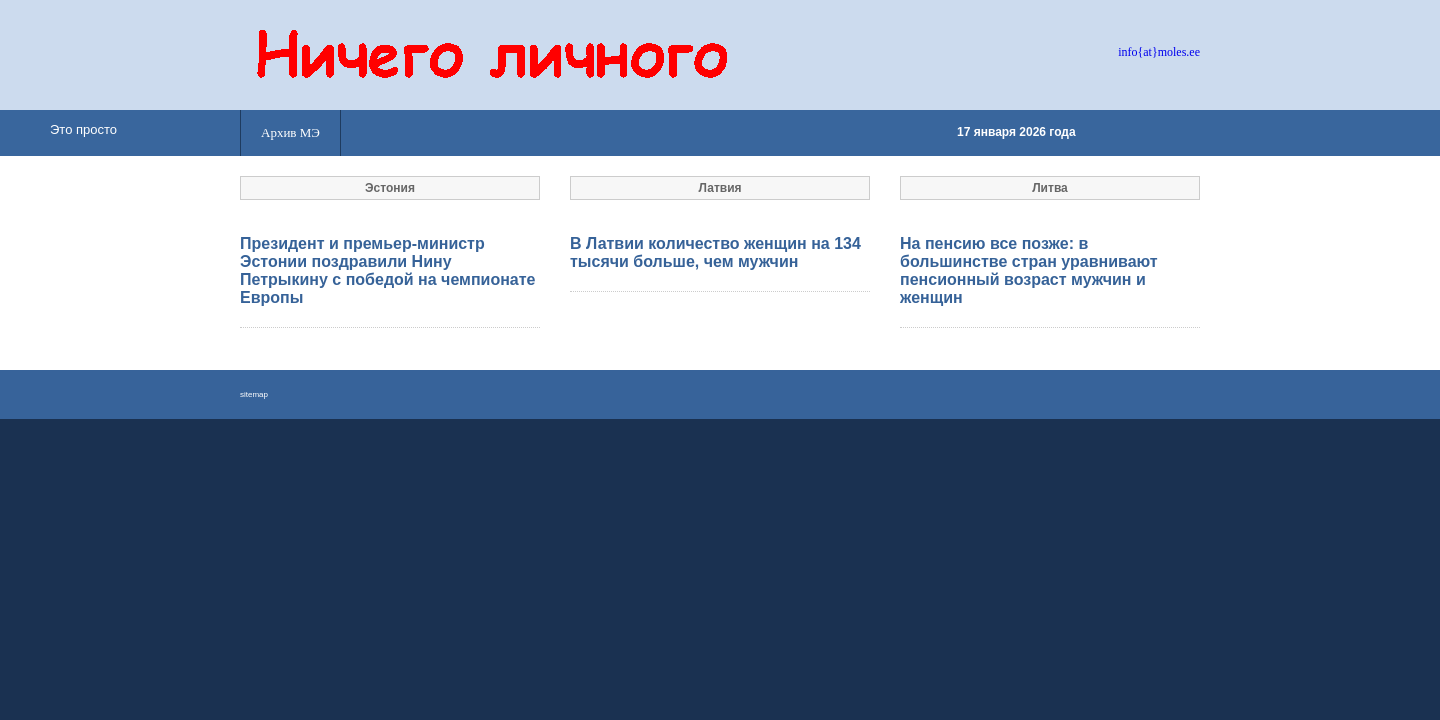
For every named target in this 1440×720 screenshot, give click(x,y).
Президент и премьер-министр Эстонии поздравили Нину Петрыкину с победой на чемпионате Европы (387, 270)
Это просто (83, 129)
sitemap (254, 394)
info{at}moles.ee (1159, 52)
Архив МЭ (290, 132)
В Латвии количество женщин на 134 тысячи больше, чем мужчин (715, 252)
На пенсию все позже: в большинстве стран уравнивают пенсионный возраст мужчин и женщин (1029, 270)
